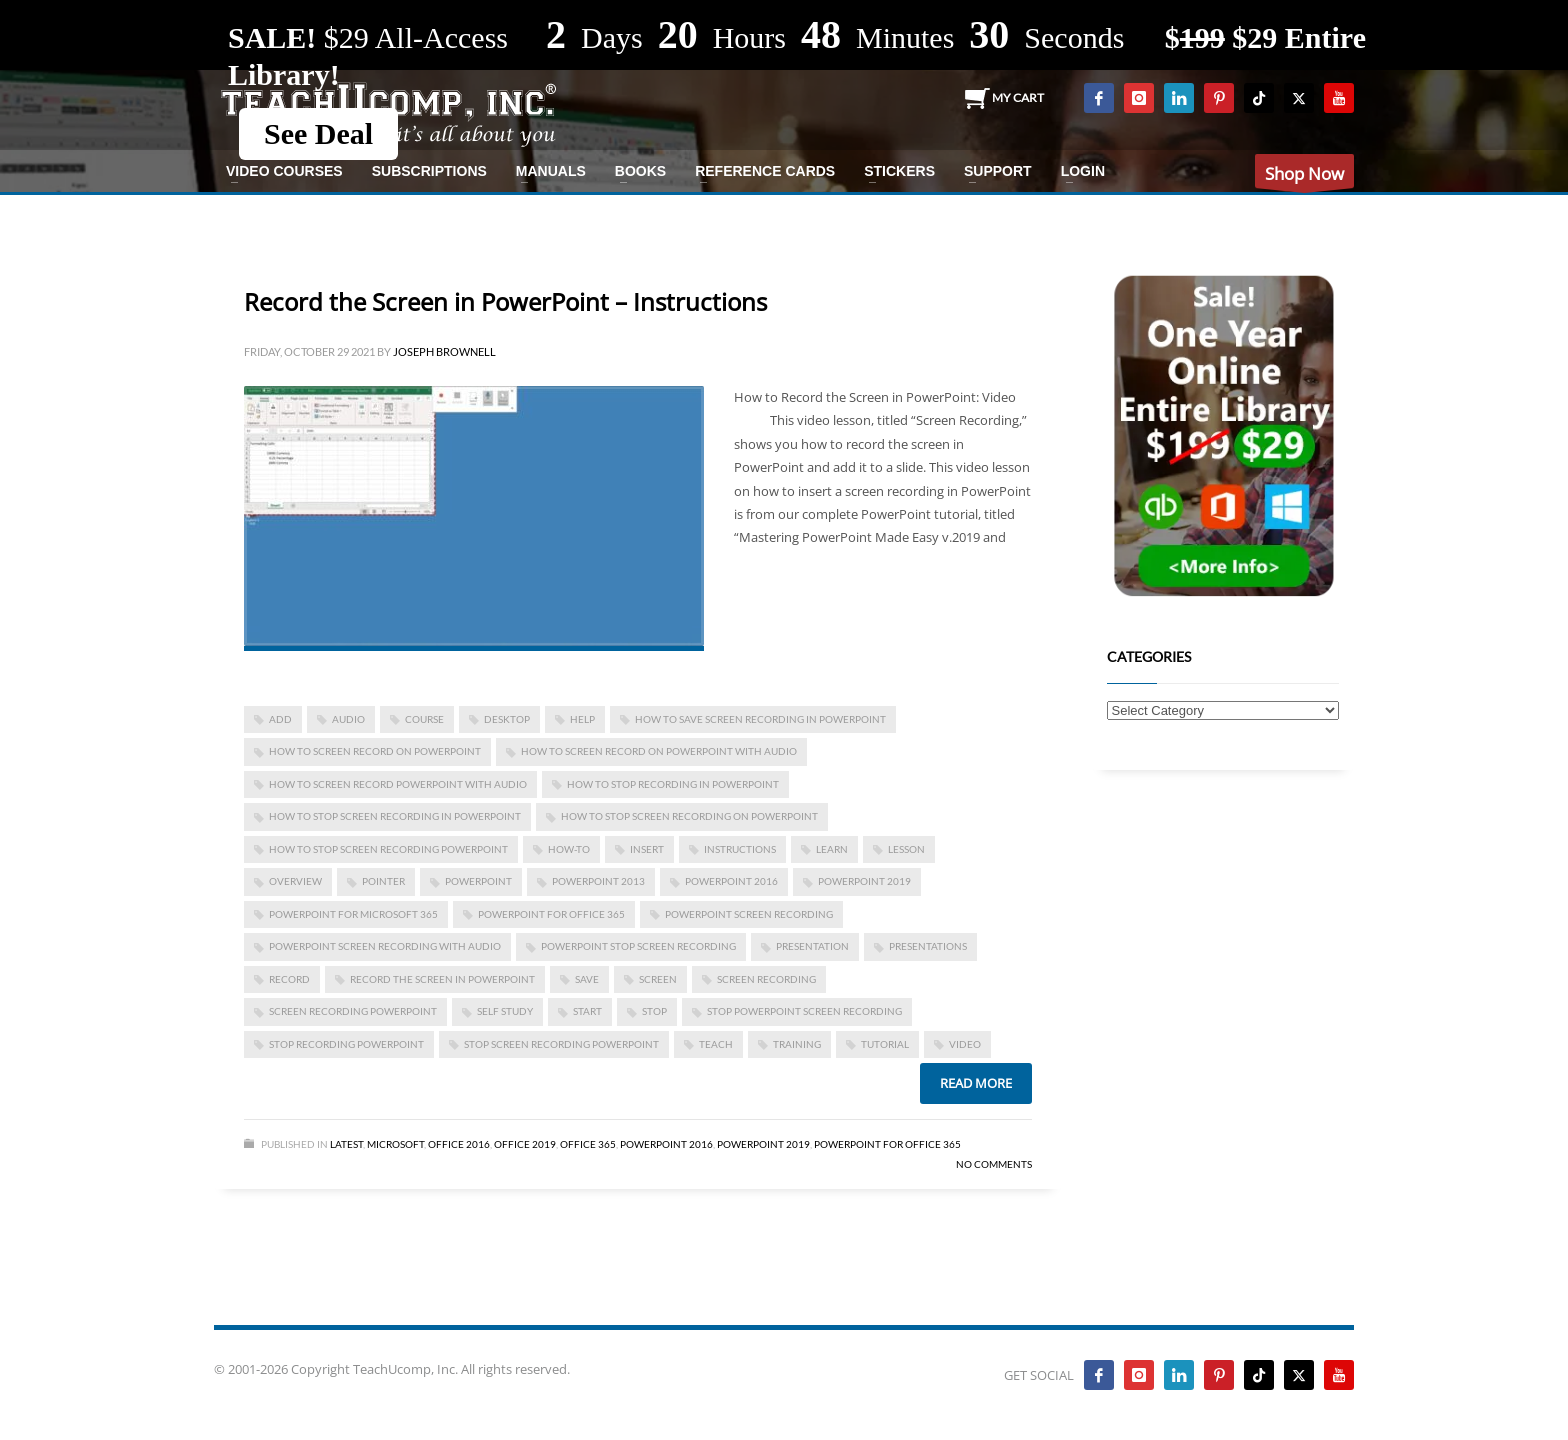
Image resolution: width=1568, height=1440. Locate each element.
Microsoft (395, 1144)
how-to (569, 849)
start (587, 1011)
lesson (906, 849)
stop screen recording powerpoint (561, 1044)
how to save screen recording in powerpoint (760, 719)
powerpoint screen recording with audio (385, 946)
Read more (976, 1083)
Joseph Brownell (444, 351)
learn (832, 849)
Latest (346, 1144)
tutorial (885, 1044)
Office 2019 (525, 1144)
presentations (928, 946)
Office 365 (588, 1144)
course (424, 719)
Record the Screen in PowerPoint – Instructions (505, 301)
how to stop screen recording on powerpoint (689, 816)
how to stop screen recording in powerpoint (395, 816)
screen (658, 979)
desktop (507, 719)
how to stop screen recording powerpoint (388, 849)
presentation (812, 946)
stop (654, 1011)
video (965, 1044)
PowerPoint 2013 (598, 881)
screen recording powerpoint (353, 1011)
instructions (740, 849)
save (587, 979)
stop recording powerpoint (346, 1044)
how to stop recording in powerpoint (673, 784)
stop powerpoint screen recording (804, 1011)
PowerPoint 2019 (864, 881)
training (797, 1044)
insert (647, 849)
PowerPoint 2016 (731, 881)
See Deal (318, 133)
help (582, 719)
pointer (383, 881)
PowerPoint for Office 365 (551, 914)
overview (295, 881)
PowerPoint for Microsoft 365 (353, 914)
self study (505, 1011)
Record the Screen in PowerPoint (442, 979)
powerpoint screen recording (749, 914)
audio (348, 719)
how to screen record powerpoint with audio (398, 784)
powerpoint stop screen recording (638, 946)
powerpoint (478, 881)
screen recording (766, 979)
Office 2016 (459, 1144)
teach (716, 1044)
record (289, 979)
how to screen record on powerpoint (375, 751)
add (280, 719)
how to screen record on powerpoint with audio (659, 751)
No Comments (994, 1164)
